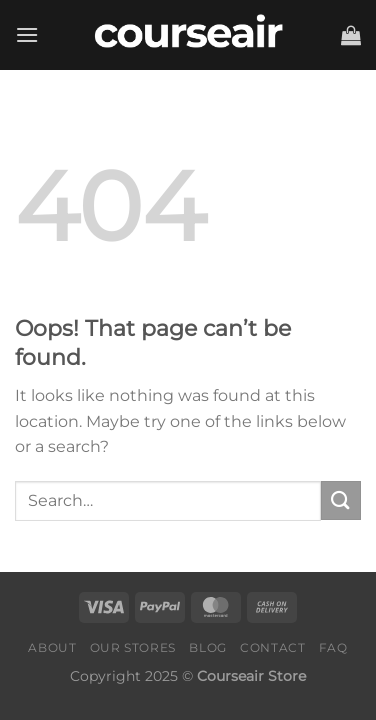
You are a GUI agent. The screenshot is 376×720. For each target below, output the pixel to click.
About (52, 647)
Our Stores (133, 647)
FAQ (333, 647)
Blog (207, 647)
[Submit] (341, 500)
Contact (272, 647)
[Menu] (27, 34)
